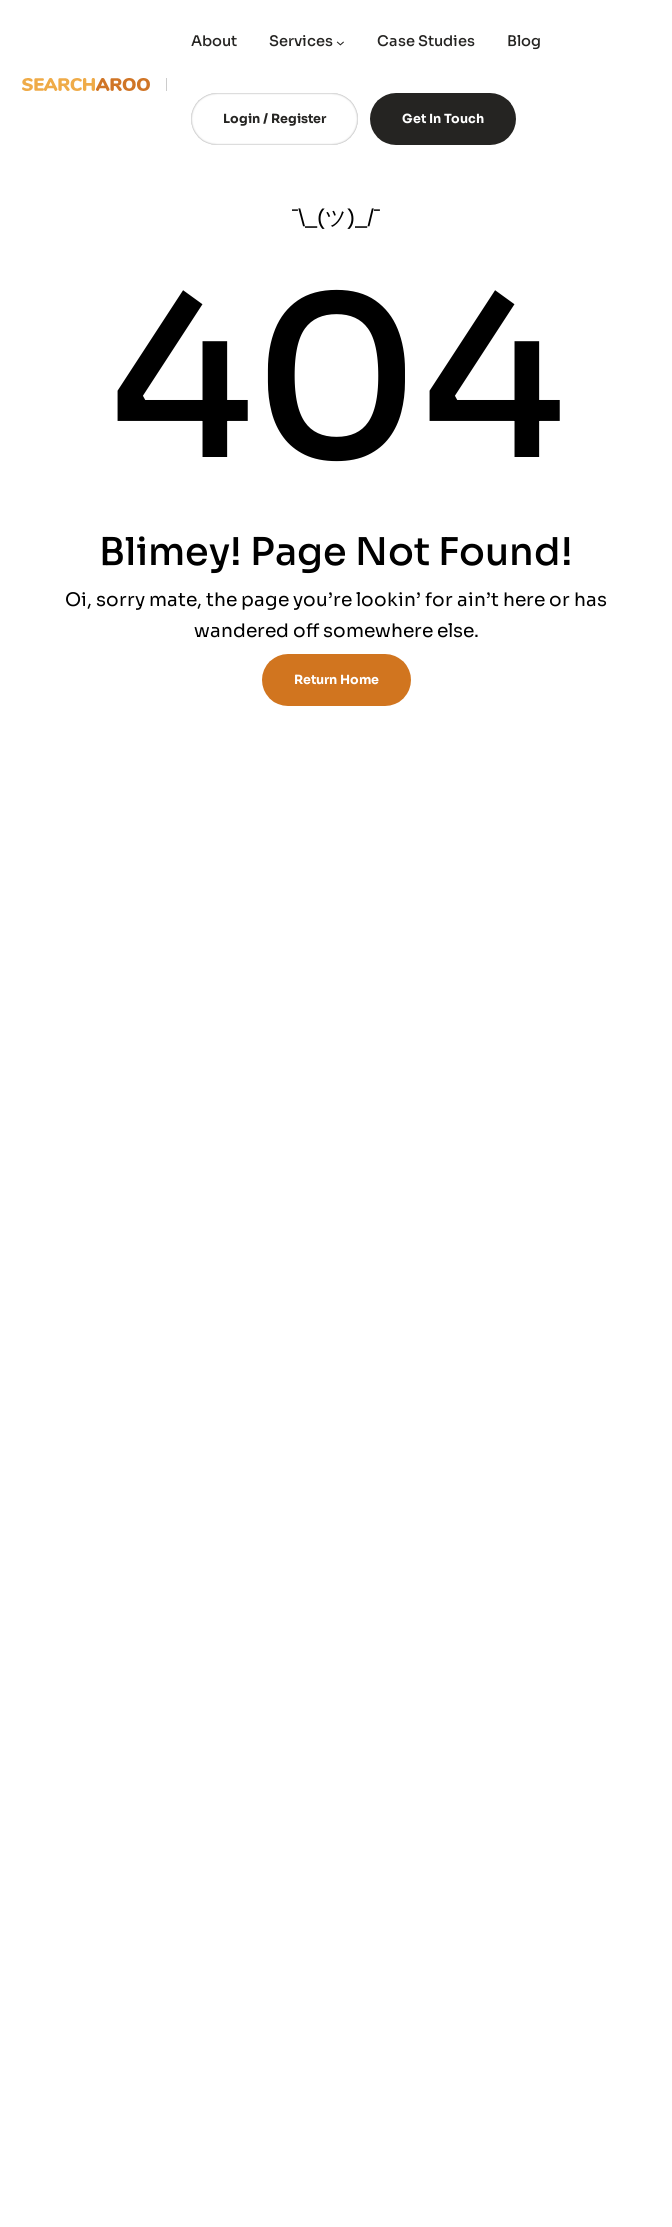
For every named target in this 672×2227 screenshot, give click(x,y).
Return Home (336, 680)
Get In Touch (443, 119)
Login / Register (274, 119)
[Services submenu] (340, 42)
